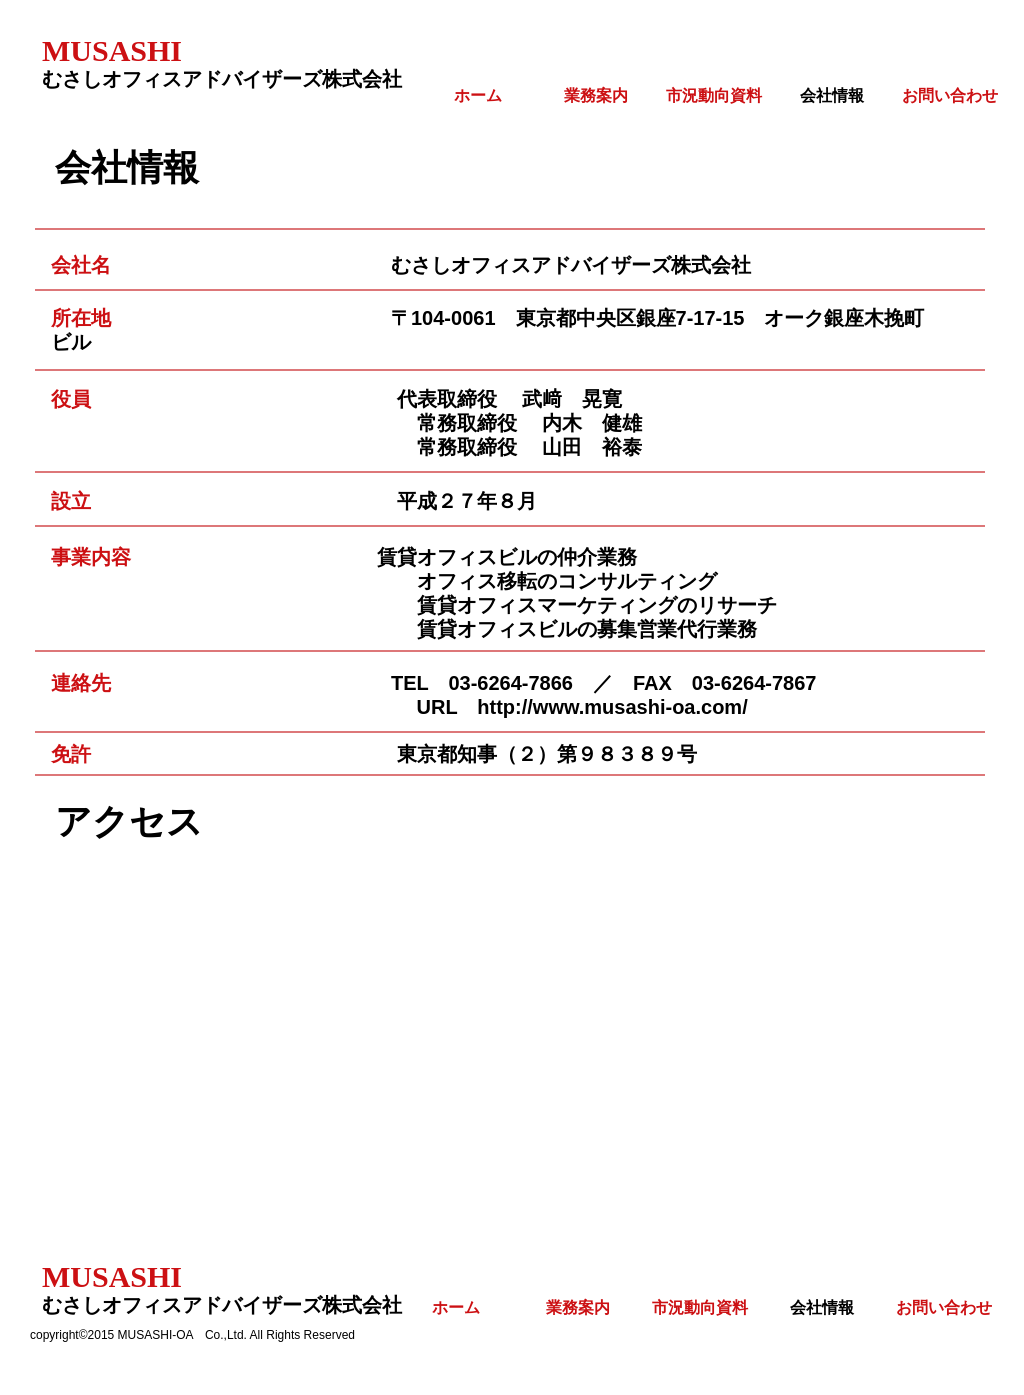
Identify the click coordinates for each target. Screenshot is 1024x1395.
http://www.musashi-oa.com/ (612, 707)
